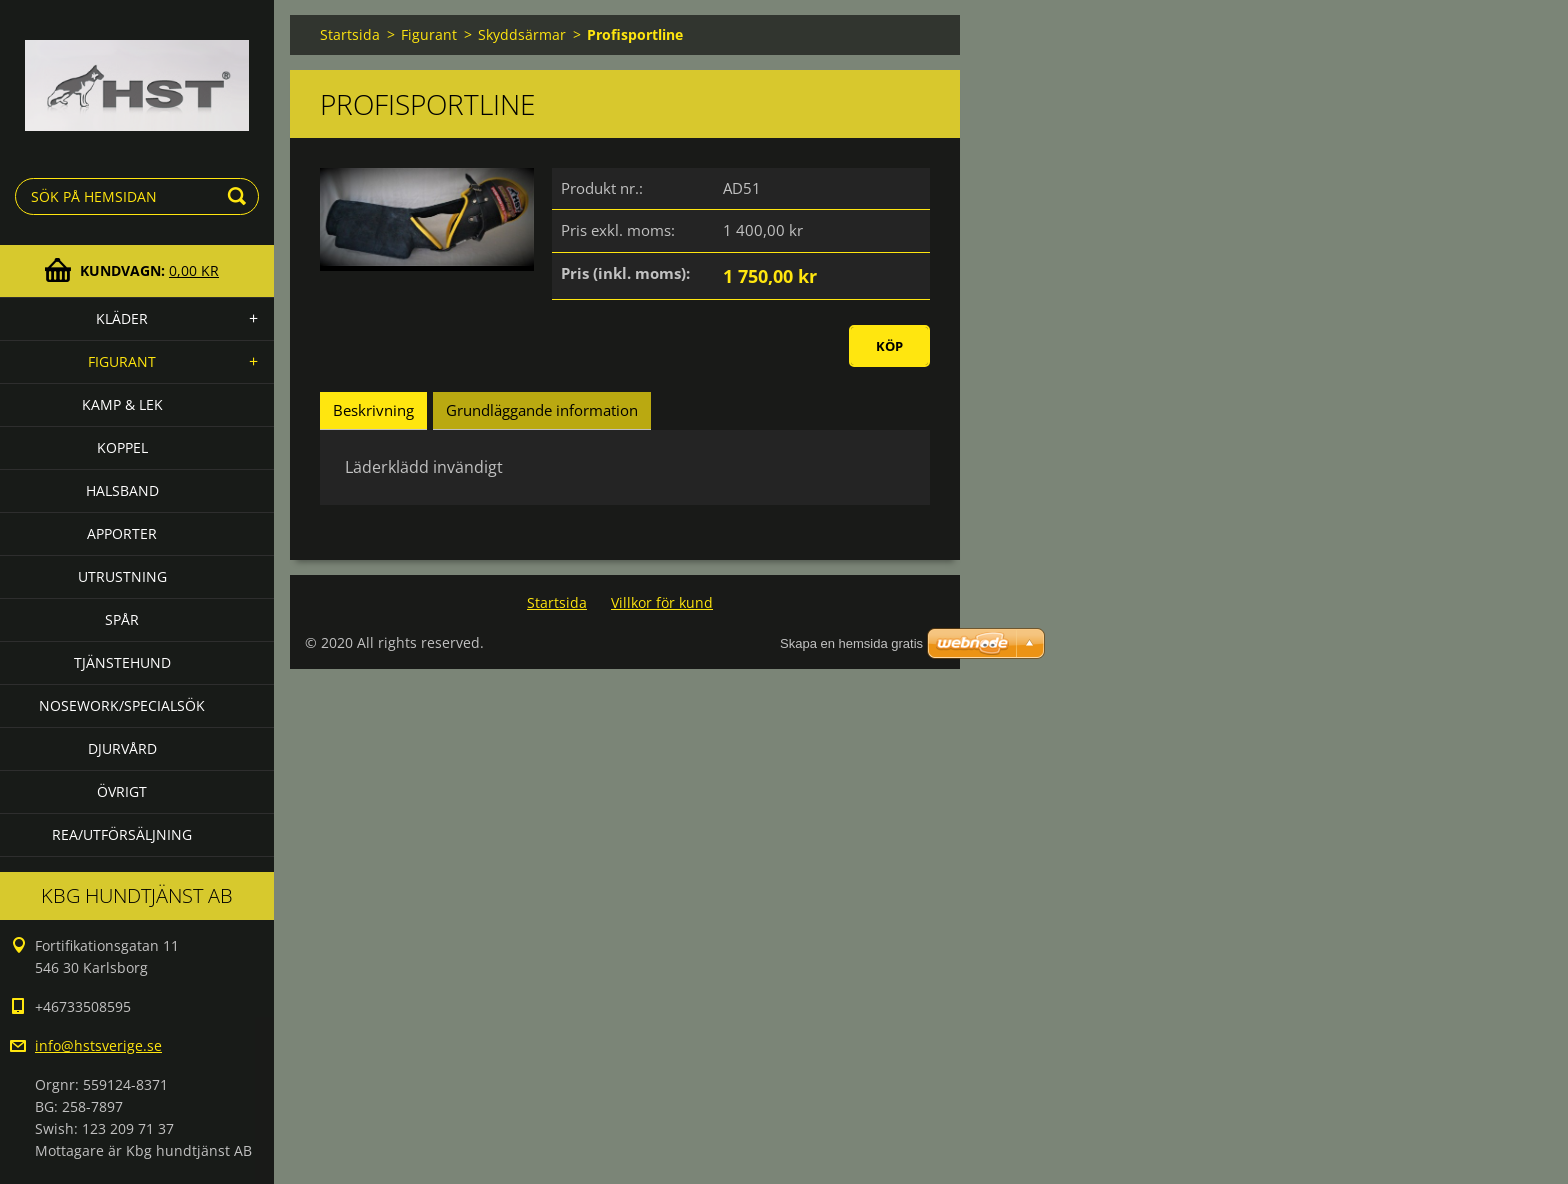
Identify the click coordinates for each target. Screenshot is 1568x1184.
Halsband (122, 490)
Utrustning (122, 576)
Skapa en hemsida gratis (851, 643)
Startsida (350, 34)
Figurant (122, 361)
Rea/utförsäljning (122, 834)
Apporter (122, 533)
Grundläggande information (542, 410)
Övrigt (122, 791)
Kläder (122, 318)
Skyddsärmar (522, 34)
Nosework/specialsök (122, 705)
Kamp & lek (122, 404)
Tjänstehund (122, 662)
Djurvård (122, 748)
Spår (122, 619)
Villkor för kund (662, 602)
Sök (240, 196)
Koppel (122, 447)
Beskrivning (373, 410)
